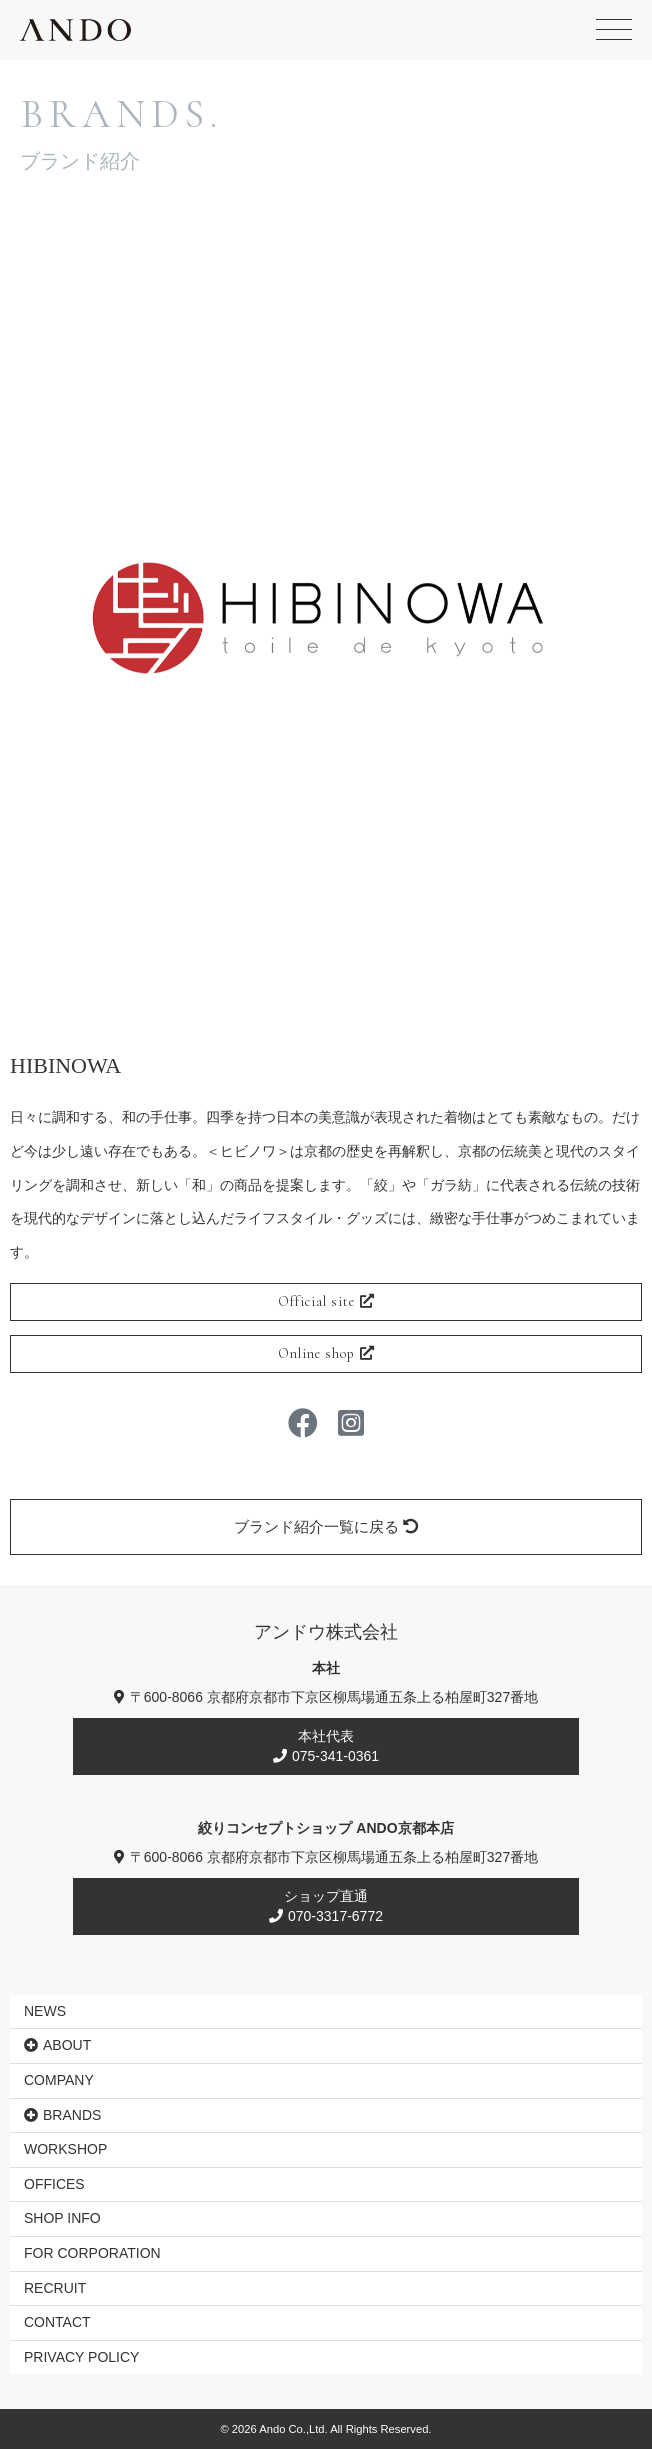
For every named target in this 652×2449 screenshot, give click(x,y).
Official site (326, 1301)
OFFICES (54, 2184)
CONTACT (57, 2322)
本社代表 (326, 1746)
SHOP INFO (62, 2218)
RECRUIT (55, 2288)
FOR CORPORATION (92, 2253)
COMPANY (59, 2080)
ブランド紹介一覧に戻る (326, 1526)
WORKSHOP (65, 2149)
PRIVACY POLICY (81, 2357)
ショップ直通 (326, 1906)
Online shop (326, 1353)
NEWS (45, 2011)
